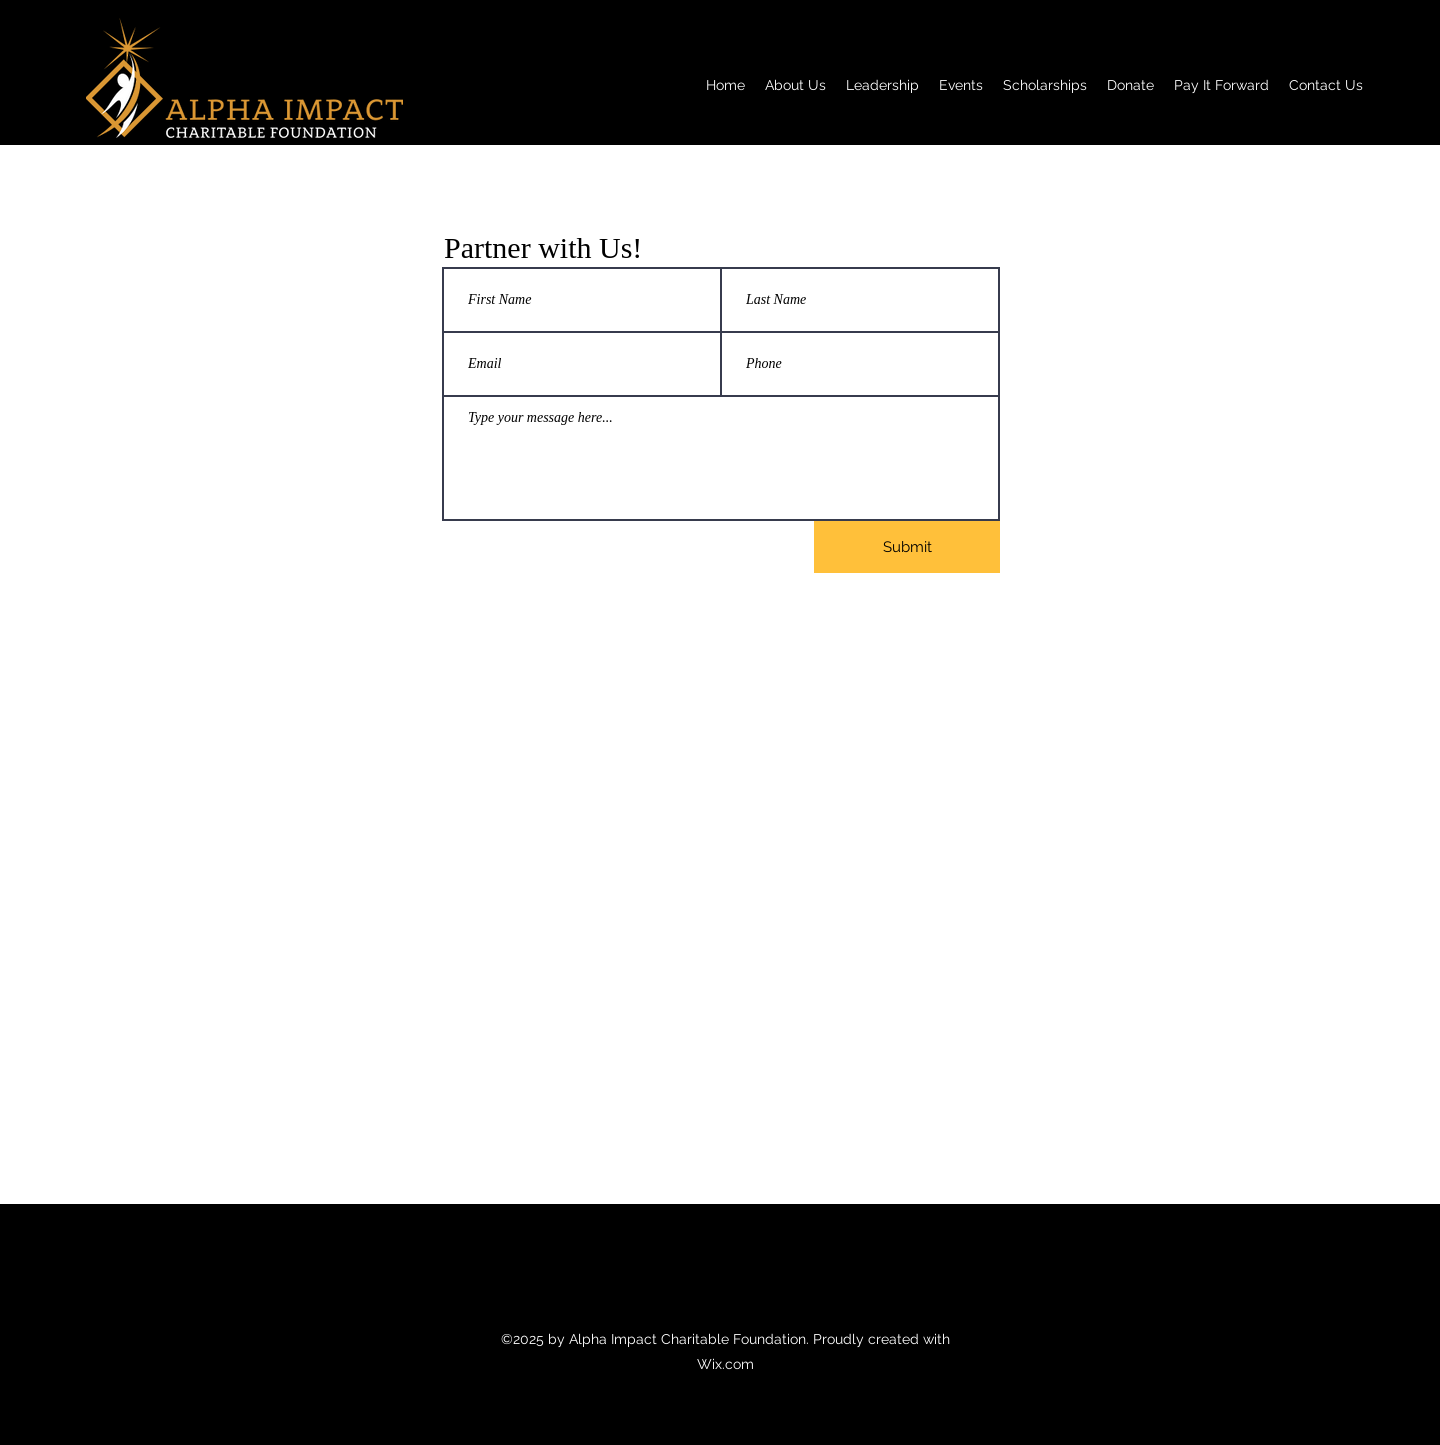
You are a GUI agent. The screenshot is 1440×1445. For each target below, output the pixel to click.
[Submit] (907, 547)
